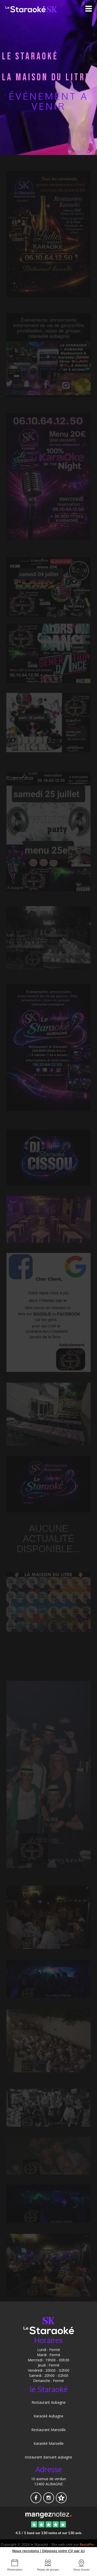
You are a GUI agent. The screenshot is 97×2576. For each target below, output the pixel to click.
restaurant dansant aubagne (48, 2457)
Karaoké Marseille (49, 2443)
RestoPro (87, 2544)
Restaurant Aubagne (49, 2402)
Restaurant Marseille (48, 2429)
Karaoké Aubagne (48, 2416)
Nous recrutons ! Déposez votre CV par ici (48, 2551)
